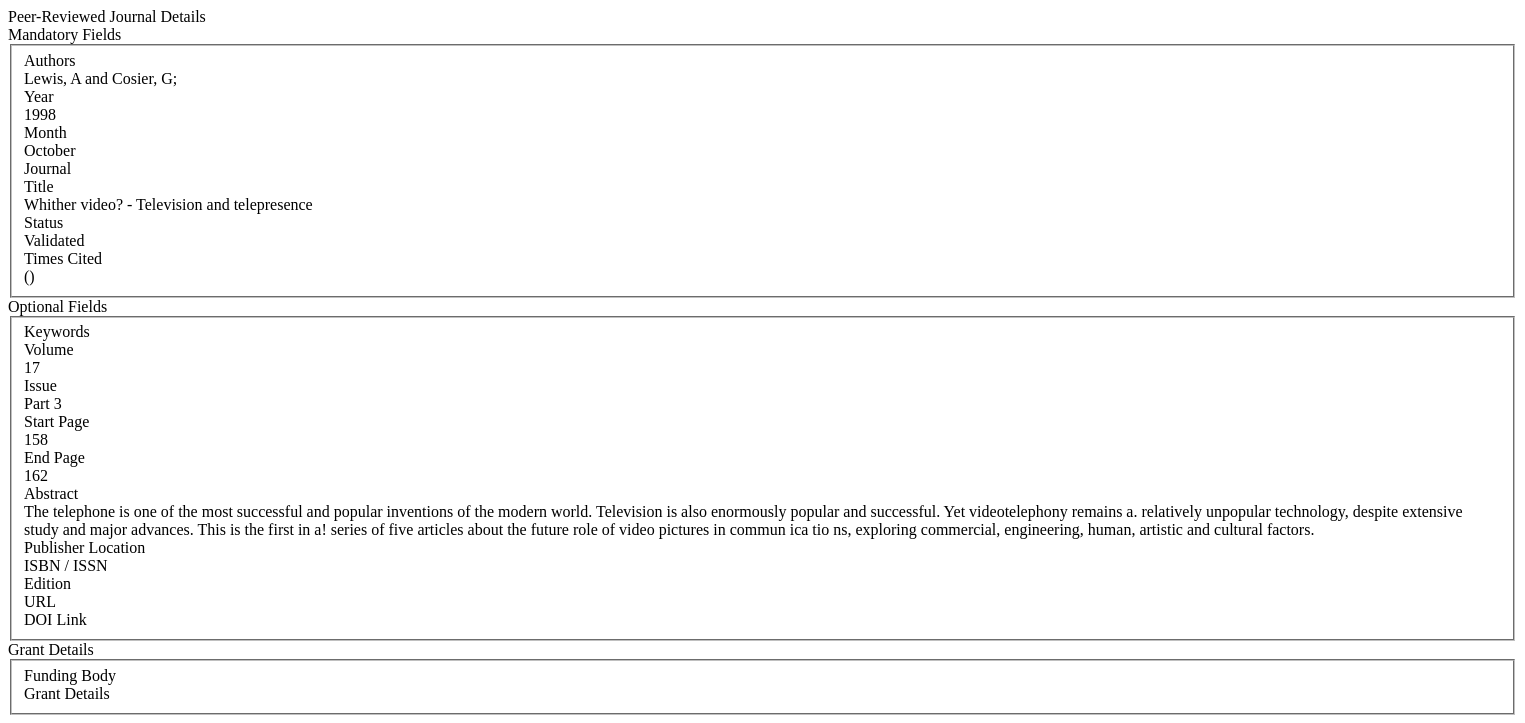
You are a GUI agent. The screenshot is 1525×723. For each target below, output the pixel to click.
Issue (40, 385)
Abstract (51, 493)
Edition (47, 583)
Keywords (57, 331)
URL (40, 601)
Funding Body (70, 675)
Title (39, 186)
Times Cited (63, 258)
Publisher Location (84, 547)
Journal (47, 168)
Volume (48, 349)
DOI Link (55, 619)
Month (45, 132)
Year (38, 96)
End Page (54, 457)
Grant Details (67, 693)
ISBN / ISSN (66, 565)
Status (43, 222)
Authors (50, 60)
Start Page (56, 421)
